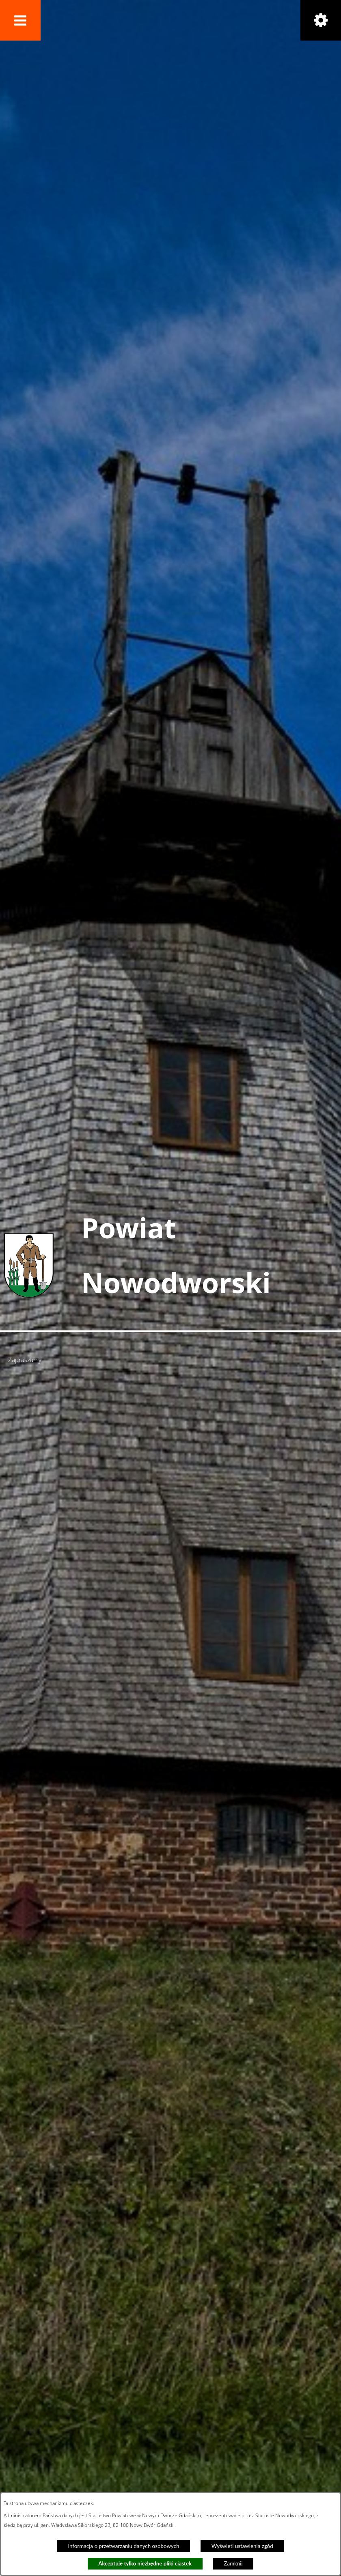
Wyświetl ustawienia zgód (242, 2546)
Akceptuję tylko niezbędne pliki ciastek (145, 2563)
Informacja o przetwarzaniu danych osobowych (123, 2546)
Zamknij (233, 2563)
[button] (20, 20)
